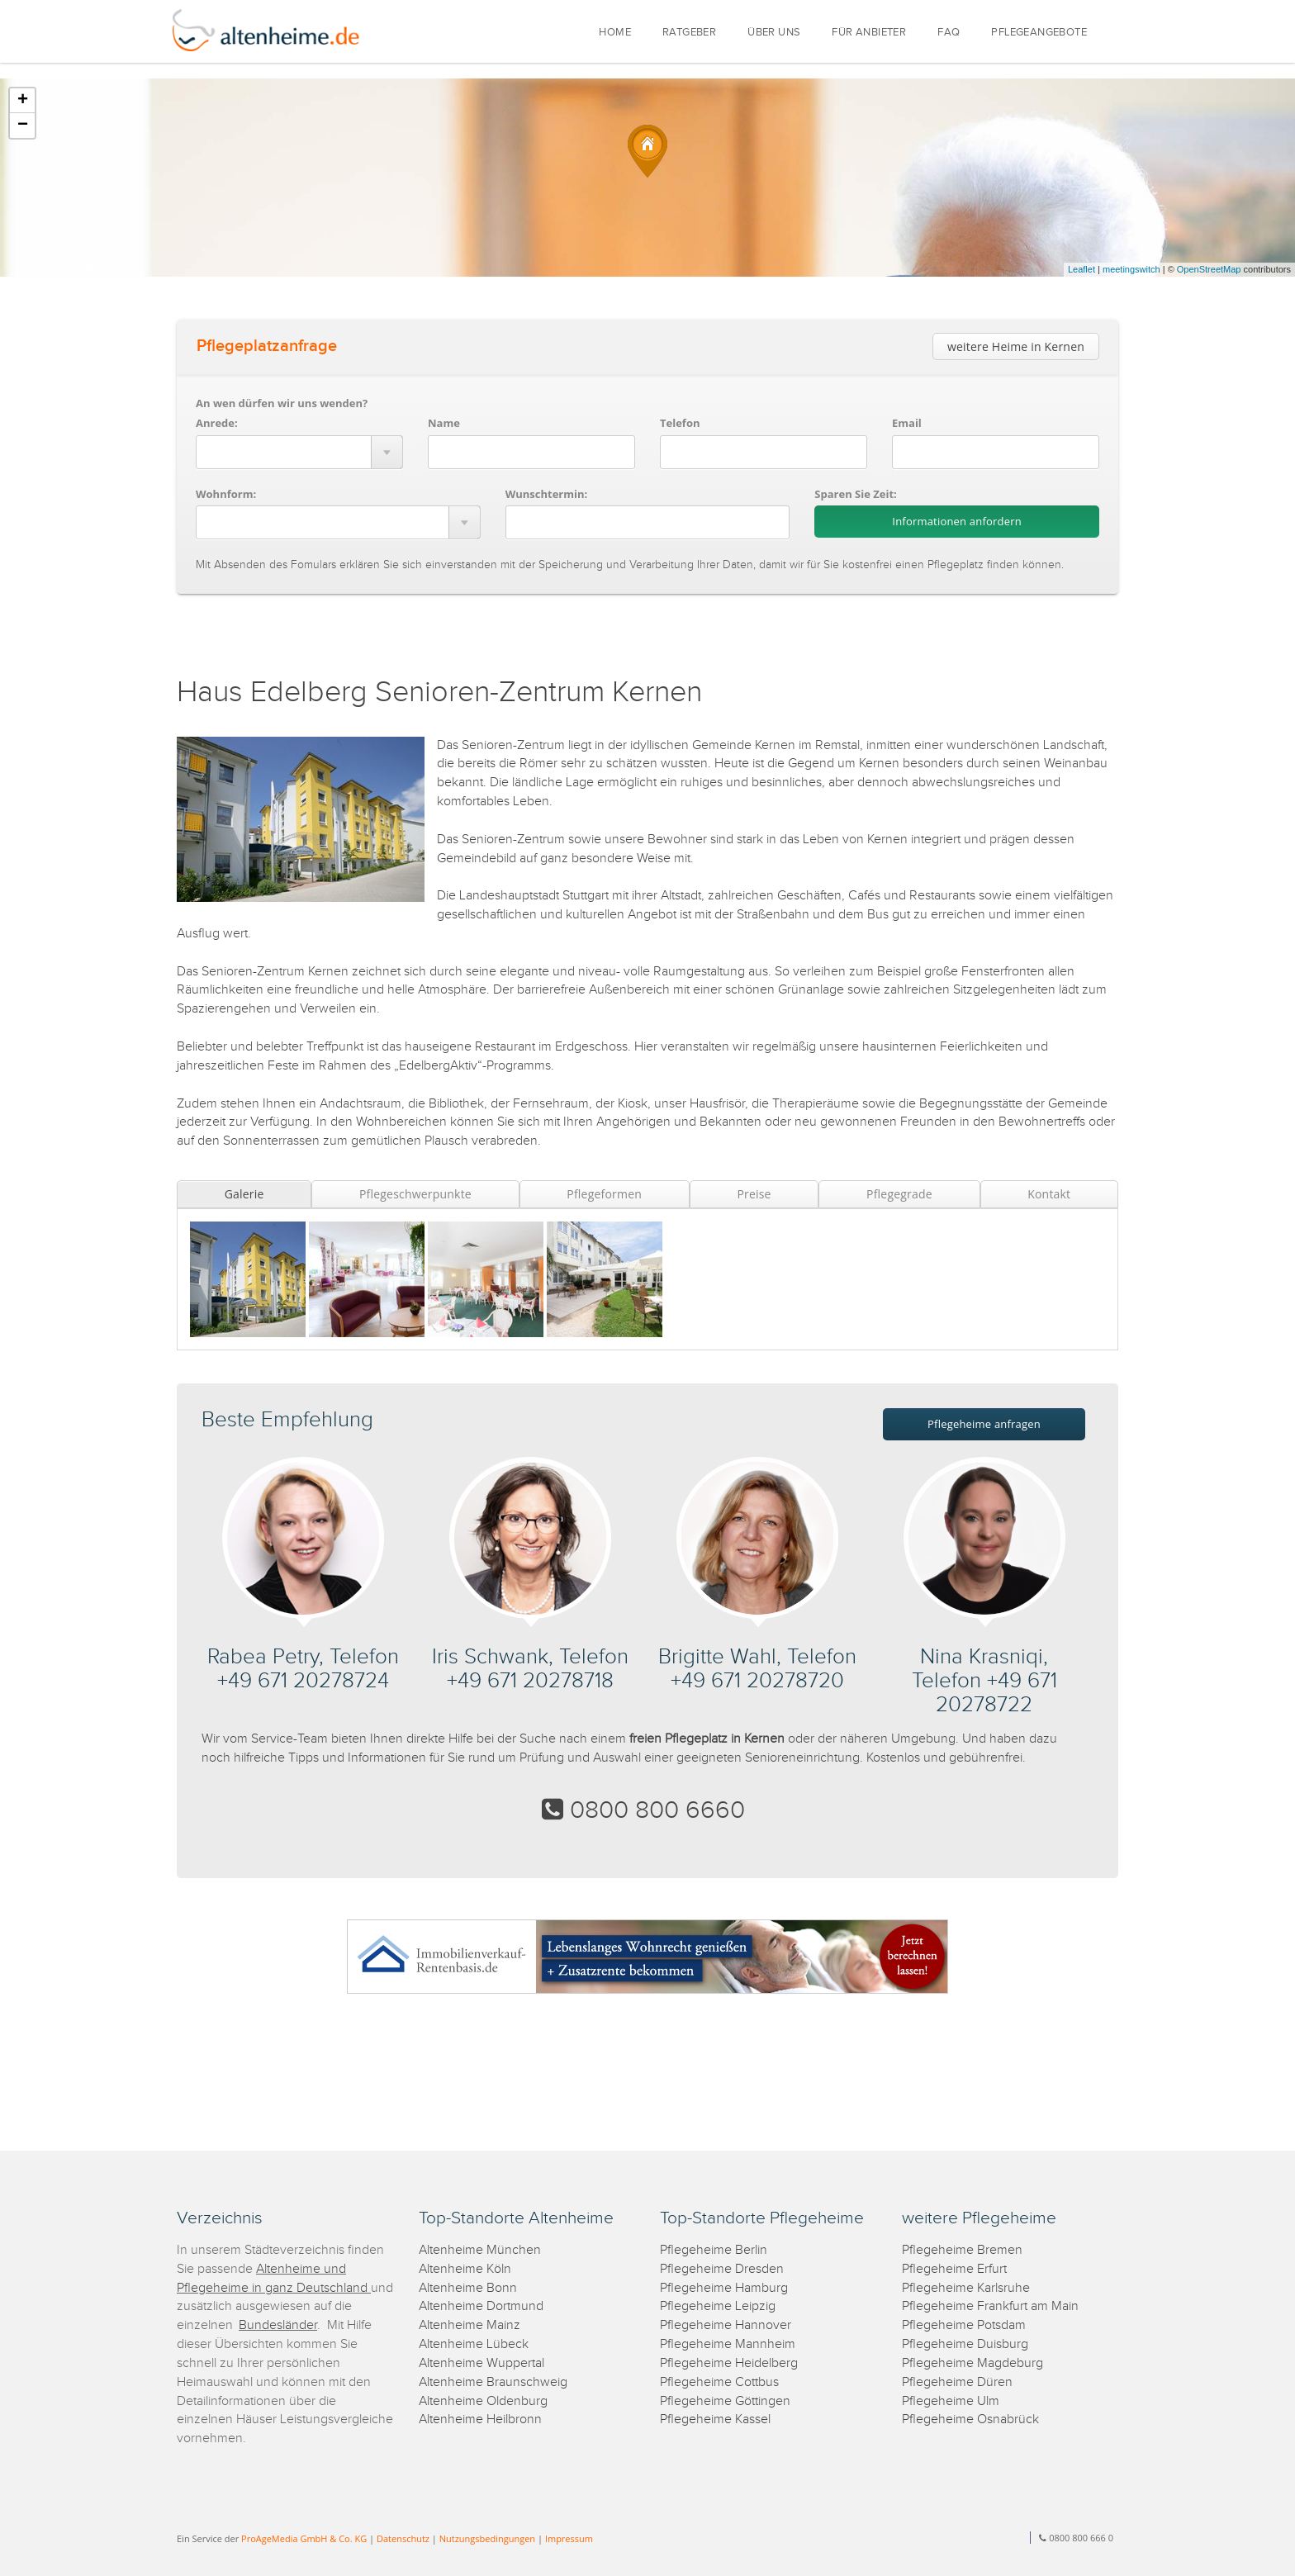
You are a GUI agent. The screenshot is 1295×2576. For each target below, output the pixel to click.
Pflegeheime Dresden (722, 2269)
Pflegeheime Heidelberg (729, 2363)
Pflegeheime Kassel (715, 2419)
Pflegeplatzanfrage (267, 346)
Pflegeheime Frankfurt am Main (990, 2306)
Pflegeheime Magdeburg (972, 2363)
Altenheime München (480, 2250)
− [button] (22, 125)
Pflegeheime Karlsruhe (966, 2288)
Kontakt (1048, 1194)
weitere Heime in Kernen (1015, 346)
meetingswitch (1131, 269)
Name (444, 422)
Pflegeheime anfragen (984, 1423)
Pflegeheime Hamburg (724, 2288)
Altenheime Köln (465, 2269)
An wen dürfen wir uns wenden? (282, 403)
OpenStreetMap (1209, 269)
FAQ (948, 32)
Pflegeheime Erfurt (954, 2269)
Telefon (680, 422)
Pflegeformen (604, 1194)
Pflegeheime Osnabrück (970, 2419)
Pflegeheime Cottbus (719, 2382)
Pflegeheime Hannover (725, 2325)
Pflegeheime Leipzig (718, 2306)
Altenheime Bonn (468, 2288)
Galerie (244, 1194)
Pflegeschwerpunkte (415, 1194)
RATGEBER (689, 32)
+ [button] (22, 100)
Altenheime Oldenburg (483, 2401)
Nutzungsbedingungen (487, 2538)
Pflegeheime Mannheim (727, 2344)
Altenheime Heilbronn (480, 2419)
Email (907, 422)
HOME (615, 32)
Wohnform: (226, 493)
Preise (754, 1194)
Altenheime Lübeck (474, 2344)
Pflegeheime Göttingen (725, 2401)
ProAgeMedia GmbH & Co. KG (304, 2538)
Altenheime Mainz (469, 2325)
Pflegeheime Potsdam (964, 2325)
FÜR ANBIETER (869, 32)
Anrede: (217, 422)
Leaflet (1081, 269)
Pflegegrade (899, 1194)
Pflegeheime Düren (957, 2382)
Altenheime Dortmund (481, 2306)
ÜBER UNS (773, 32)
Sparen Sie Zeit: (855, 493)
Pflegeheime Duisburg (965, 2344)
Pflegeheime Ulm (950, 2401)
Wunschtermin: (546, 493)
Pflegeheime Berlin (713, 2250)
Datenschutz (403, 2538)
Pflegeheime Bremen (962, 2250)
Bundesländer (278, 2325)
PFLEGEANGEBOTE (1039, 32)
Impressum (569, 2538)
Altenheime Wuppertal (481, 2363)
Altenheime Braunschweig (493, 2382)
